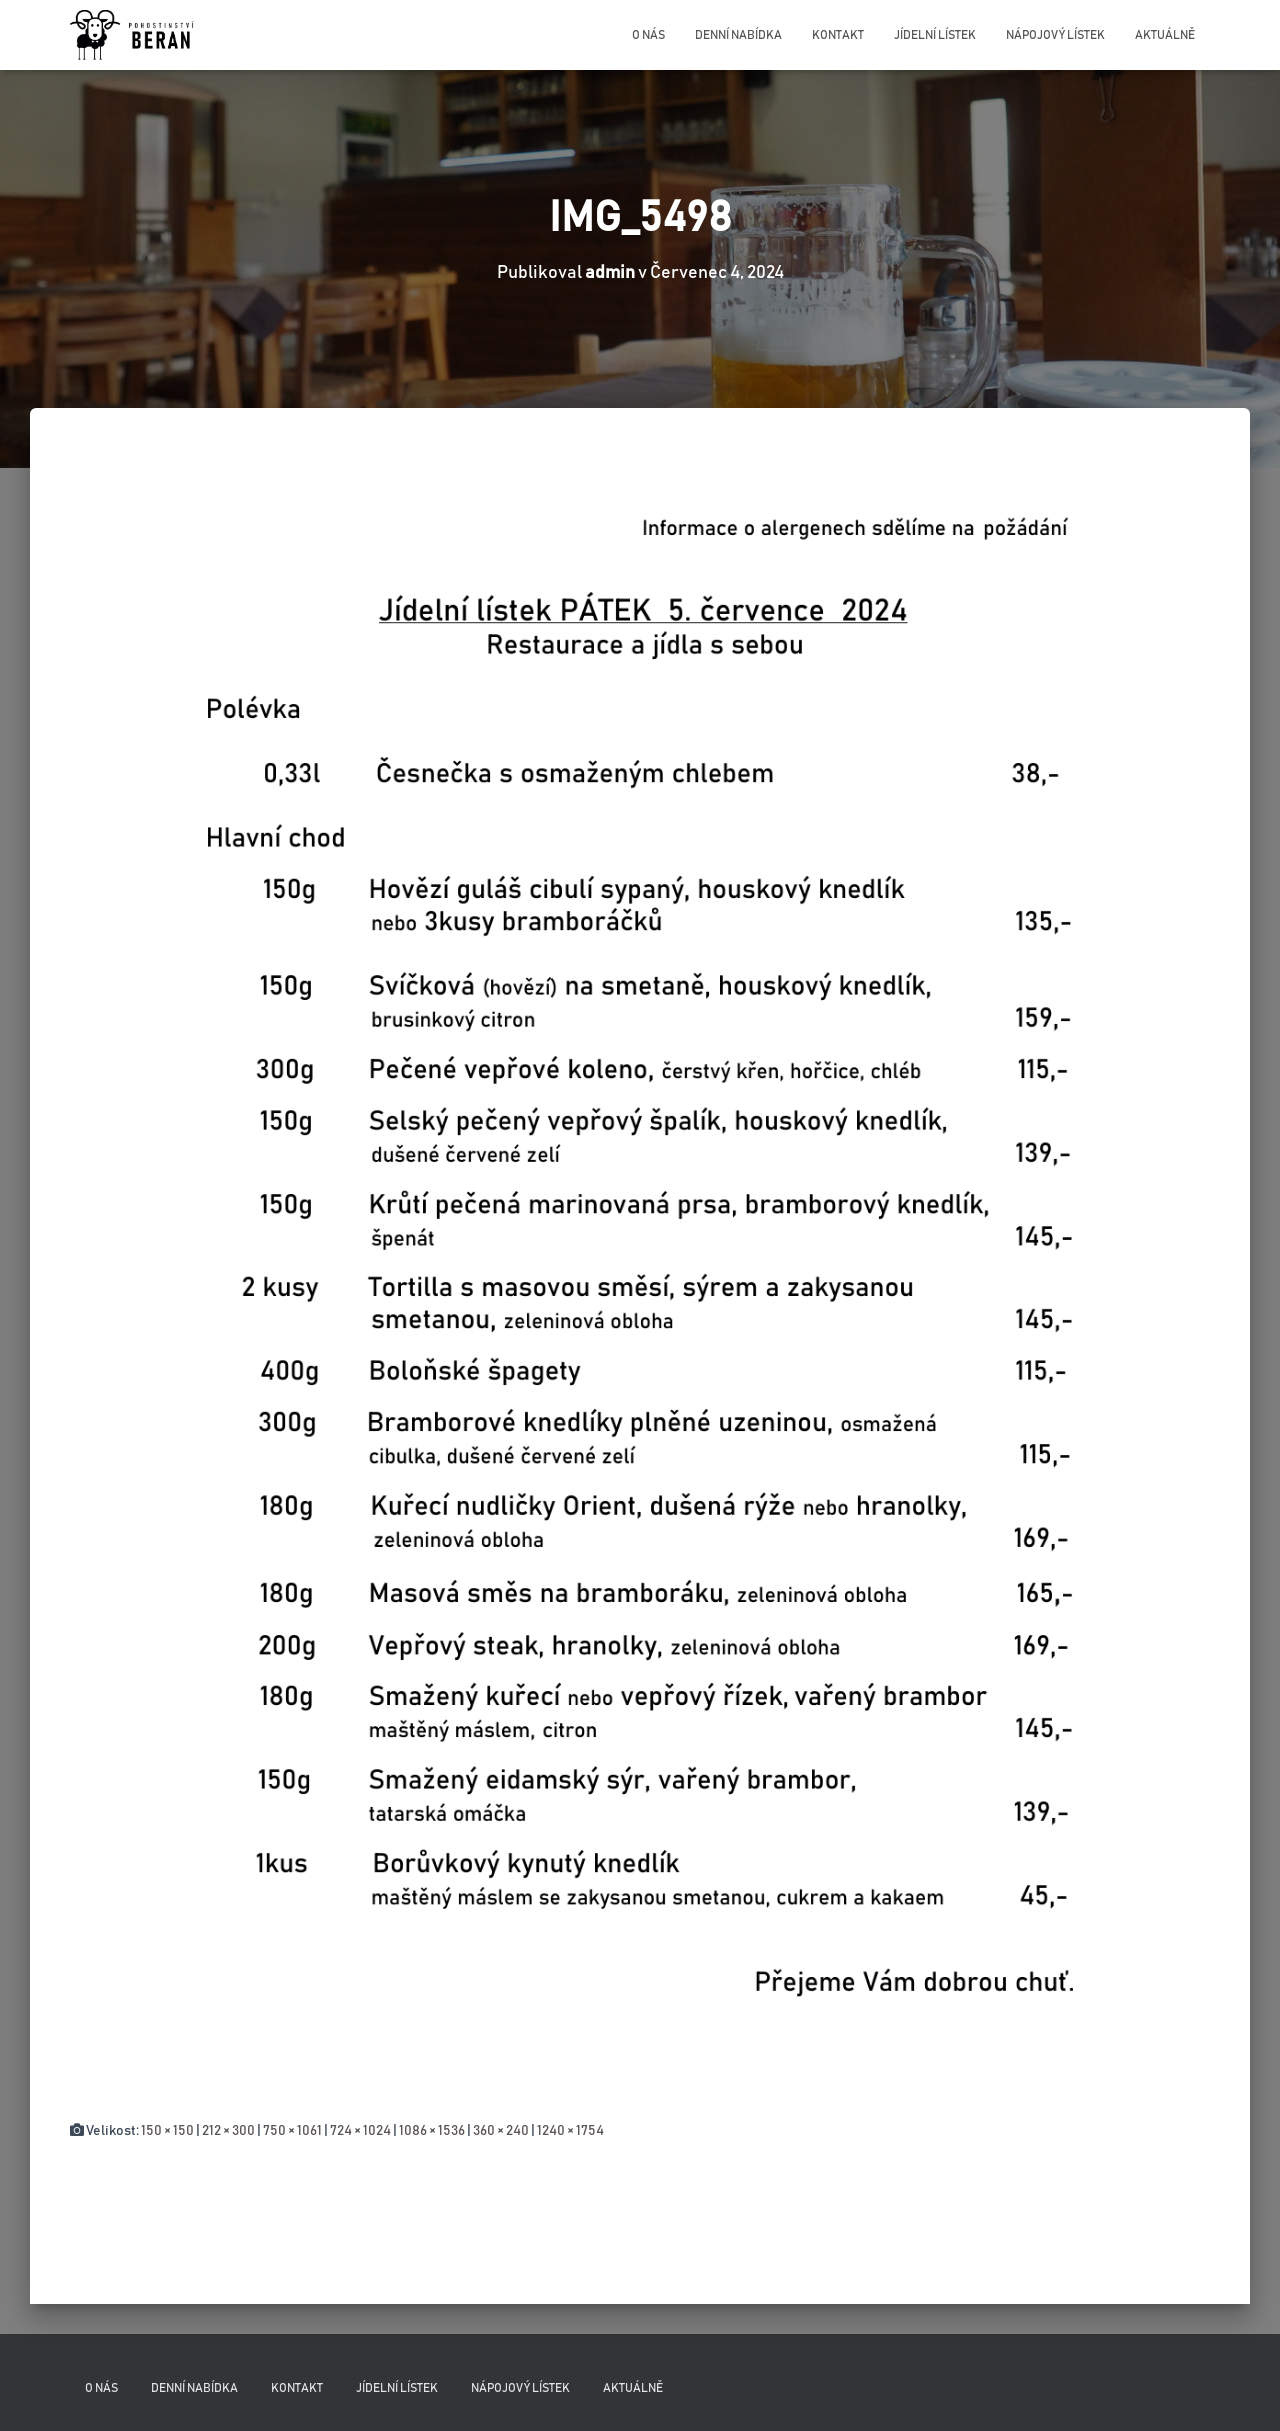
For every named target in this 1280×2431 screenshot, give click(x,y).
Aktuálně (1165, 35)
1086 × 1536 (432, 2131)
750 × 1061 (292, 2131)
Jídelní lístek (935, 35)
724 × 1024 (360, 2131)
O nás (648, 35)
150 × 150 (167, 2131)
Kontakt (838, 35)
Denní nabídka (738, 35)
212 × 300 (228, 2131)
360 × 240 (501, 2131)
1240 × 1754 (570, 2131)
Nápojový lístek (1055, 35)
